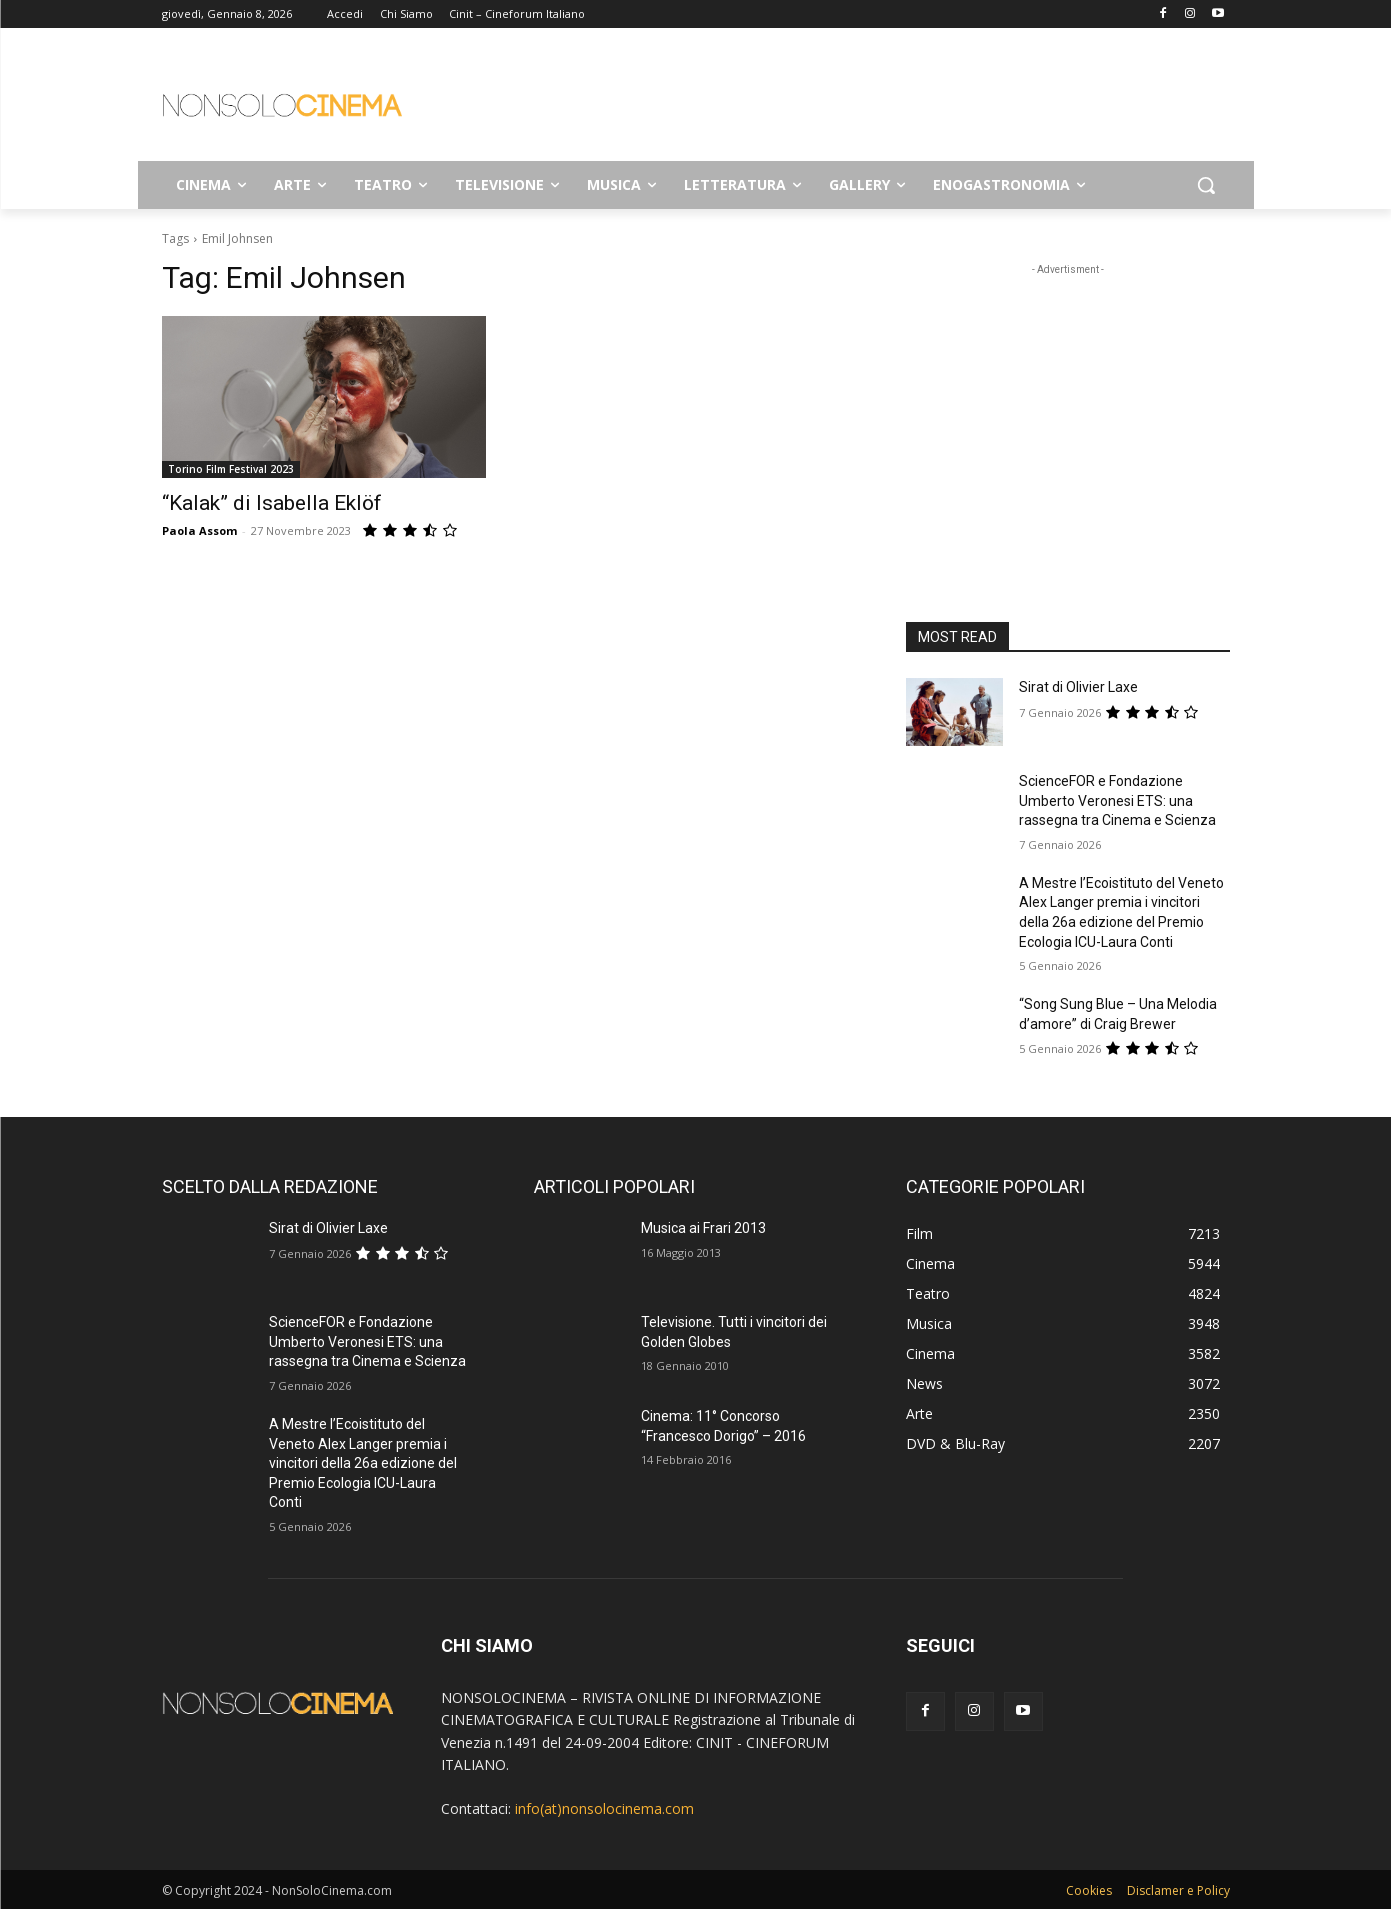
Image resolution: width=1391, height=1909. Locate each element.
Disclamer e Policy (1178, 1890)
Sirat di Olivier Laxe (1078, 687)
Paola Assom (199, 530)
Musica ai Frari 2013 (703, 1228)
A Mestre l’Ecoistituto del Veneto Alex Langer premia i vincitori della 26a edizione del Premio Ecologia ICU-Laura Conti (363, 1463)
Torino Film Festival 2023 (231, 469)
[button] (1206, 185)
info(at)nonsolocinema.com (604, 1808)
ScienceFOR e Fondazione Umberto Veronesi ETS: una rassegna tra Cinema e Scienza (1117, 800)
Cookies (1089, 1890)
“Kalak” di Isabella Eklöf (272, 503)
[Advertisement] (846, 101)
